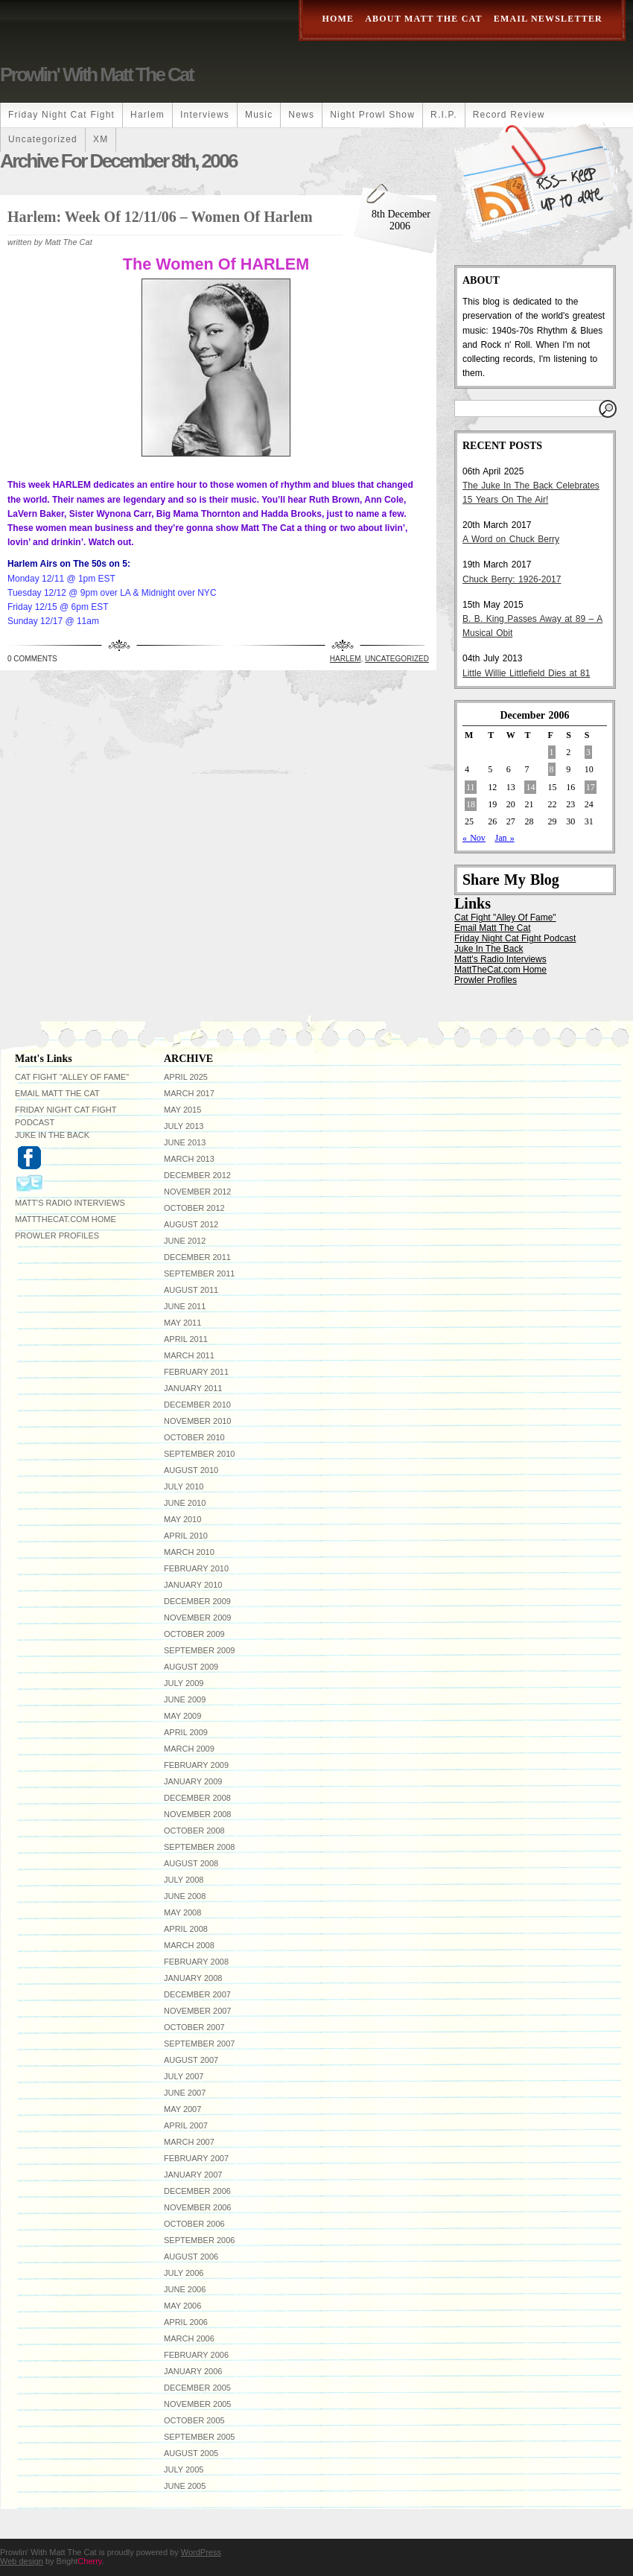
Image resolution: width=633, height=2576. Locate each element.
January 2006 (193, 2371)
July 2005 (183, 2469)
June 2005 (185, 2485)
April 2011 (186, 1339)
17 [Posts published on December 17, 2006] (590, 787)
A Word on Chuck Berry (510, 539)
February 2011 (196, 1371)
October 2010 (194, 1437)
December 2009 (197, 1601)
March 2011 (189, 1355)
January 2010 (193, 1584)
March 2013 (189, 1158)
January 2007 (193, 2174)
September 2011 (199, 1273)
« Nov (474, 838)
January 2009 (193, 1781)
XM (100, 139)
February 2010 (196, 1568)
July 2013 (183, 1126)
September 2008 (199, 1846)
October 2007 (194, 2027)
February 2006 (196, 2354)
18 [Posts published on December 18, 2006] (470, 804)
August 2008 (191, 1863)
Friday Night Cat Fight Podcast (515, 938)
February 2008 (196, 1961)
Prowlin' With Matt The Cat (96, 74)
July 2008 (183, 1879)
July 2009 (183, 1683)
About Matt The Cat (424, 18)
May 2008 (182, 1912)
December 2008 (197, 1797)
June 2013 (185, 1142)
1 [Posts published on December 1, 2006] (552, 752)
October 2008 (194, 1830)
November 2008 (197, 1814)
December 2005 (197, 2387)
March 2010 (189, 1552)
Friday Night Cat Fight (61, 114)
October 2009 (194, 1633)
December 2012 (197, 1175)
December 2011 (197, 1257)
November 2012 (197, 1191)
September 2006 (199, 2240)
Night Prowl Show (372, 114)
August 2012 (191, 1224)
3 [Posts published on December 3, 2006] (588, 752)
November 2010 (197, 1420)
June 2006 (185, 2289)
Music (259, 114)
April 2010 (186, 1535)
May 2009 (182, 1715)
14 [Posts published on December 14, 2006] (530, 787)
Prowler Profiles (485, 980)
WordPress (201, 2552)
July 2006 (183, 2272)
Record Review (509, 114)
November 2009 (197, 1617)
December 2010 (197, 1404)
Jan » (504, 838)
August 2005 (191, 2453)
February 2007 (196, 2158)
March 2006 (189, 2338)
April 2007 (186, 2125)
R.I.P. (443, 114)
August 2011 (191, 1289)
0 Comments (32, 659)
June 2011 (185, 1306)
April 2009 (186, 1732)
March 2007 (189, 2141)
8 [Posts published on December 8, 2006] (552, 769)
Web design (21, 2561)
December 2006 (197, 2191)
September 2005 (199, 2436)
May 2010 (182, 1519)
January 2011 (193, 1388)
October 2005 (194, 2420)
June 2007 (185, 2092)
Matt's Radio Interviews (500, 959)
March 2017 (189, 1093)
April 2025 (186, 1076)
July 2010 (183, 1486)
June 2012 (185, 1240)
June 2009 (185, 1699)
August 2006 (191, 2256)
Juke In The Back (489, 949)
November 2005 (197, 2404)
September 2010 (199, 1453)
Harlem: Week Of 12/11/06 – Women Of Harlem (160, 217)
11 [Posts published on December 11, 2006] (470, 787)
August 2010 (191, 1470)
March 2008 (189, 1945)
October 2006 (194, 2223)
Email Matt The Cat (492, 928)
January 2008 (193, 1978)
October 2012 (194, 1207)
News (301, 114)
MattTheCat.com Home (500, 969)
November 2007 (197, 2010)
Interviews (204, 114)
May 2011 (182, 1322)
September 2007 (199, 2043)
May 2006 (182, 2305)
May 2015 (182, 1109)
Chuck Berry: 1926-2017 (511, 579)
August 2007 (191, 2059)
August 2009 (191, 1666)
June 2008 (185, 1896)
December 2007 (197, 1994)
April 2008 (186, 1928)
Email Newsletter (548, 18)
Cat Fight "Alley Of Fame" (505, 917)
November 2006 (197, 2207)
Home (338, 18)
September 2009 (199, 1650)
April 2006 (186, 2322)
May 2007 (182, 2109)
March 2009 (189, 1748)
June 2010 (185, 1502)
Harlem (147, 114)
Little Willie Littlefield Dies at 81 (526, 673)
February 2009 (196, 1765)
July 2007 (183, 2076)
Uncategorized (42, 139)
